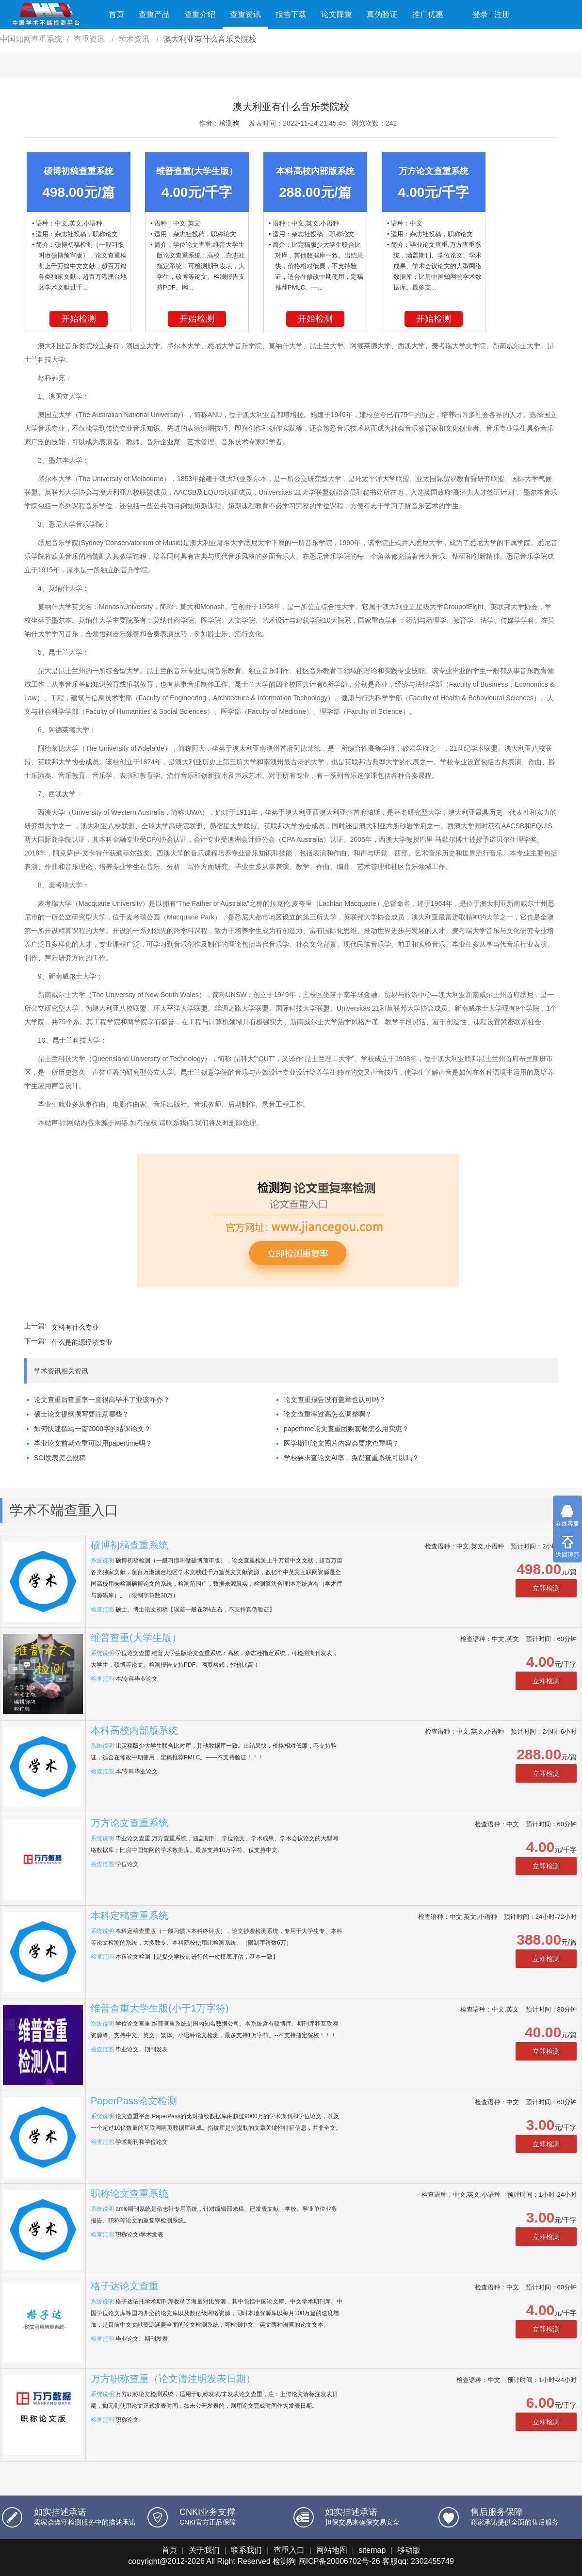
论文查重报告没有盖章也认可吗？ (335, 1399)
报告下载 (291, 14)
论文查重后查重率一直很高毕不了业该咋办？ (102, 1399)
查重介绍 (199, 14)
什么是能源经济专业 (82, 1342)
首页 (116, 14)
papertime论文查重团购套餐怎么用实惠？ (346, 1429)
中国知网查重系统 (31, 39)
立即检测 (546, 1588)
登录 (480, 14)
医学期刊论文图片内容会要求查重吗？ (341, 1443)
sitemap (372, 2550)
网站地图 (331, 2550)
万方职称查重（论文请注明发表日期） (173, 2378)
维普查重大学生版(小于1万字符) (159, 2008)
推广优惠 (427, 14)
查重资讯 (245, 14)
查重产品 (154, 14)
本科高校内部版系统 (134, 1730)
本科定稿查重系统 (129, 1915)
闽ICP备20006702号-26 (339, 2561)
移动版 (408, 2550)
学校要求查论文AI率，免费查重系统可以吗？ (351, 1458)
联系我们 (246, 2550)
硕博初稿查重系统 (129, 1545)
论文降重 (336, 14)
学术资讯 (134, 39)
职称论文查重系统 (129, 2193)
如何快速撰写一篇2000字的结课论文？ (92, 1429)
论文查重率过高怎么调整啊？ (328, 1414)
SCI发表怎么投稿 (60, 1458)
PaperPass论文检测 (134, 2100)
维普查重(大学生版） (136, 1637)
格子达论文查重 (125, 2286)
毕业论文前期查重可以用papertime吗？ (93, 1443)
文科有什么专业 (75, 1327)
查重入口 (289, 2550)
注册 (502, 14)
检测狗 (229, 123)
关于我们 (204, 2550)
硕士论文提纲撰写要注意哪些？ (81, 1414)
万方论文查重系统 (129, 1823)
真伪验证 (382, 14)
